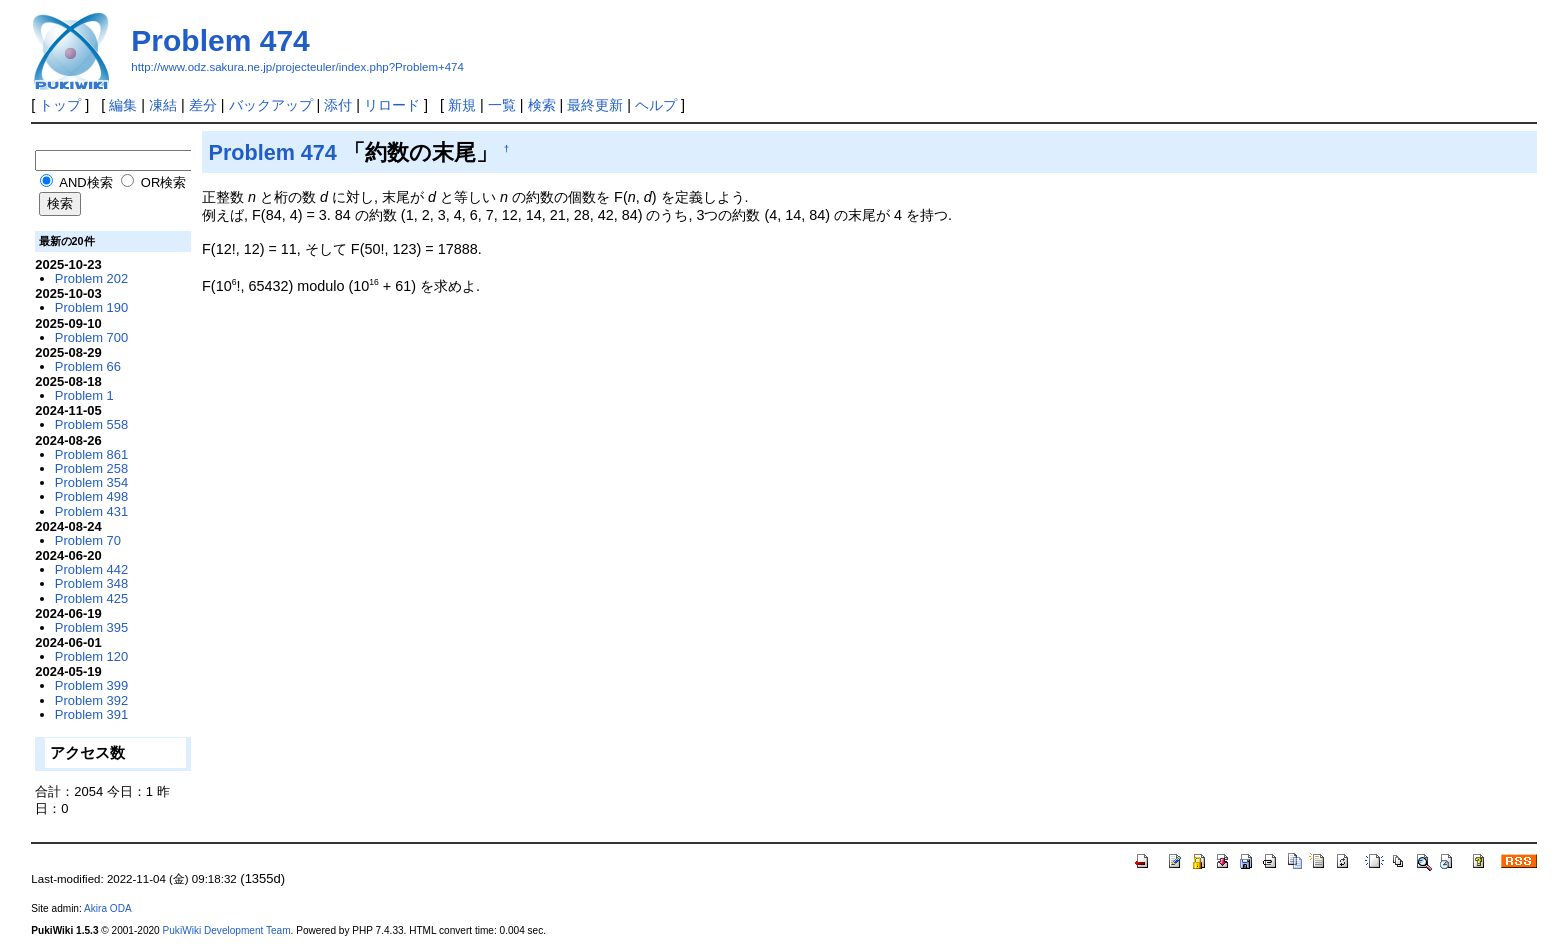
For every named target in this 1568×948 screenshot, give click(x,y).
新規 (462, 105)
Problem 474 (220, 40)
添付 (338, 105)
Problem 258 (91, 468)
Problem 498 (91, 496)
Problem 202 (91, 278)
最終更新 (595, 105)
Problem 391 (91, 714)
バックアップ (271, 105)
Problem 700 (91, 337)
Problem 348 (91, 583)
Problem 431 (91, 511)
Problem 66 (88, 366)
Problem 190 (91, 307)
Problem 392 (91, 700)
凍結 (163, 105)
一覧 (502, 105)
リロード (392, 105)
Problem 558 (91, 424)
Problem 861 (91, 454)
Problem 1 (84, 395)
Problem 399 (91, 685)
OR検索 (153, 182)
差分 (203, 105)
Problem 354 (91, 482)
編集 (123, 105)
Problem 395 (91, 627)
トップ (60, 105)
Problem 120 (91, 656)
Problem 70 (88, 540)
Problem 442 (91, 569)
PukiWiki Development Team (227, 930)
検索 (542, 105)
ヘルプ (656, 105)
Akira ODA (108, 908)
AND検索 (76, 182)
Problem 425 (91, 598)
